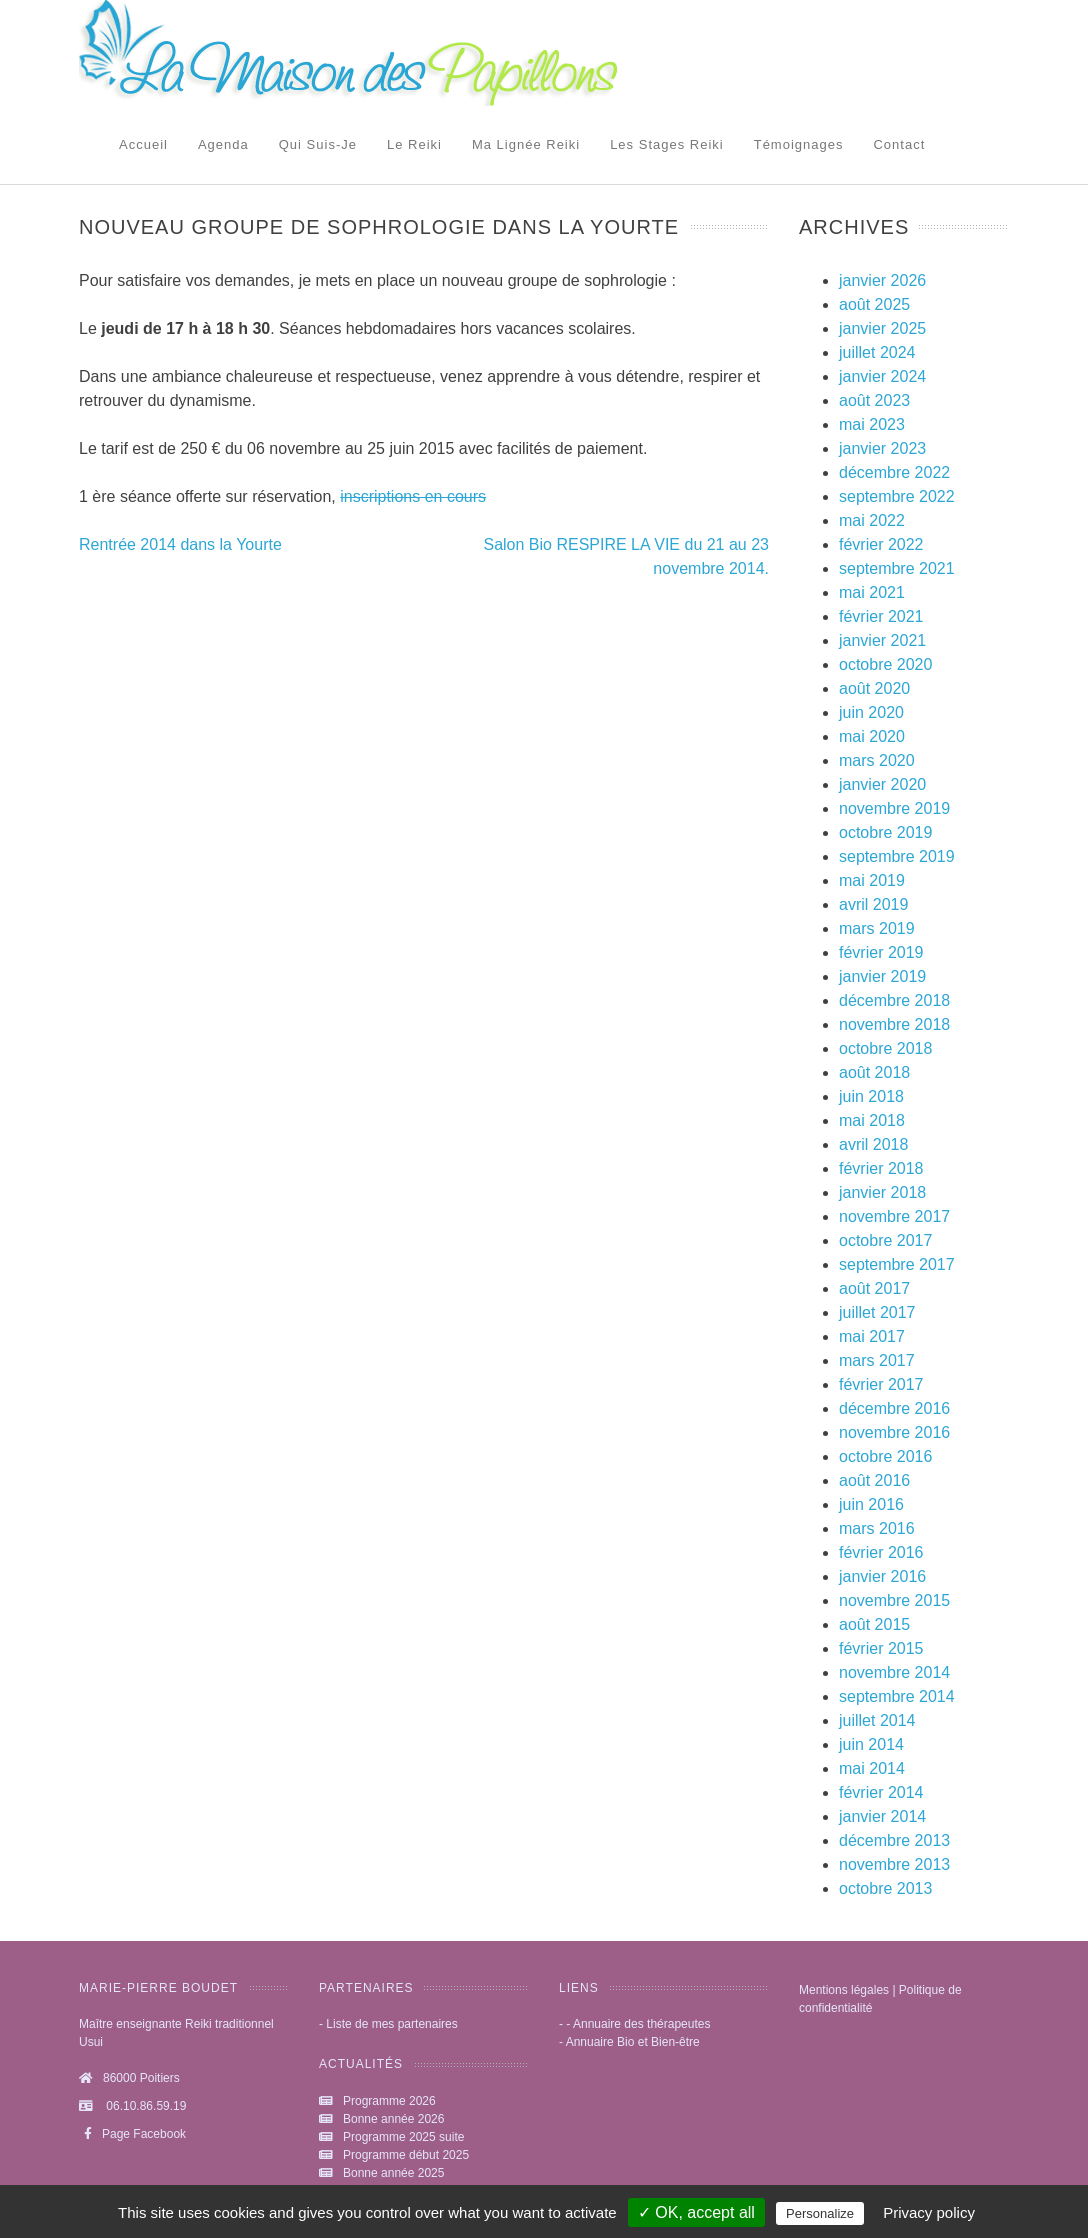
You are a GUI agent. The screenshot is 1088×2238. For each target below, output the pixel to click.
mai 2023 (872, 424)
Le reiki (414, 144)
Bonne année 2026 (393, 2119)
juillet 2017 (877, 1312)
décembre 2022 (894, 472)
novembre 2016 (894, 1432)
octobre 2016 (885, 1456)
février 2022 (881, 544)
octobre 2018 (885, 1048)
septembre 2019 (897, 856)
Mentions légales (844, 1990)
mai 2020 (872, 736)
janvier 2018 (882, 1192)
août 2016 (874, 1480)
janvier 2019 (882, 976)
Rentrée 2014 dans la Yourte (180, 544)
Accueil (143, 144)
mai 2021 (872, 592)
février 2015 (881, 1648)
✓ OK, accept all (696, 2212)
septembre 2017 (897, 1264)
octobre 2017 (885, 1240)
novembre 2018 (894, 1024)
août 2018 (874, 1072)
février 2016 (881, 1552)
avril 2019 (873, 904)
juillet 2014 (877, 1720)
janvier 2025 (882, 328)
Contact (899, 144)
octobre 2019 (885, 832)
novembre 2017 (894, 1216)
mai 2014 (872, 1768)
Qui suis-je (318, 144)
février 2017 (881, 1384)
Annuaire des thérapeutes (641, 2024)
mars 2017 (877, 1360)
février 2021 (881, 616)
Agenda (223, 144)
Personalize (820, 2213)
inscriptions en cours (413, 496)
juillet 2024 (877, 352)
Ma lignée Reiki (526, 144)
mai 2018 (872, 1120)
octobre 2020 (885, 664)
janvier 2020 (882, 784)
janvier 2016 (882, 1576)
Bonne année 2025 (393, 2173)
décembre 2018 (894, 1000)
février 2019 (881, 952)
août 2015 (874, 1624)
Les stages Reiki (667, 144)
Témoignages (799, 144)
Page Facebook (132, 2134)
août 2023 (874, 400)
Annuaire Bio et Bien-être (633, 2042)
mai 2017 (872, 1336)
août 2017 (874, 1288)
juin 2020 (871, 712)
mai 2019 (872, 880)
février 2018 (881, 1168)
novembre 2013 (894, 1864)
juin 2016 (871, 1504)
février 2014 (881, 1792)
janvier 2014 (882, 1816)
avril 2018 (873, 1144)
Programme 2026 (389, 2101)
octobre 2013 (885, 1888)
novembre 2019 (894, 808)
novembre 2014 (894, 1672)
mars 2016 (877, 1528)
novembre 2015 (894, 1600)
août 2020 (874, 688)
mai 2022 (872, 520)
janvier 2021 (882, 640)
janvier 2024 (882, 376)
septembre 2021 (897, 568)
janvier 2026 (882, 280)
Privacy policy (929, 2212)
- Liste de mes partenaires (388, 2024)
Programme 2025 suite (403, 2137)
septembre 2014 (897, 1696)
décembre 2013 (894, 1840)
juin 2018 (871, 1096)
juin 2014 (871, 1744)
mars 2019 (877, 928)
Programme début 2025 (406, 2155)
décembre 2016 (894, 1408)
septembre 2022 (897, 496)
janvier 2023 (882, 448)
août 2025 (874, 304)
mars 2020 (877, 760)
